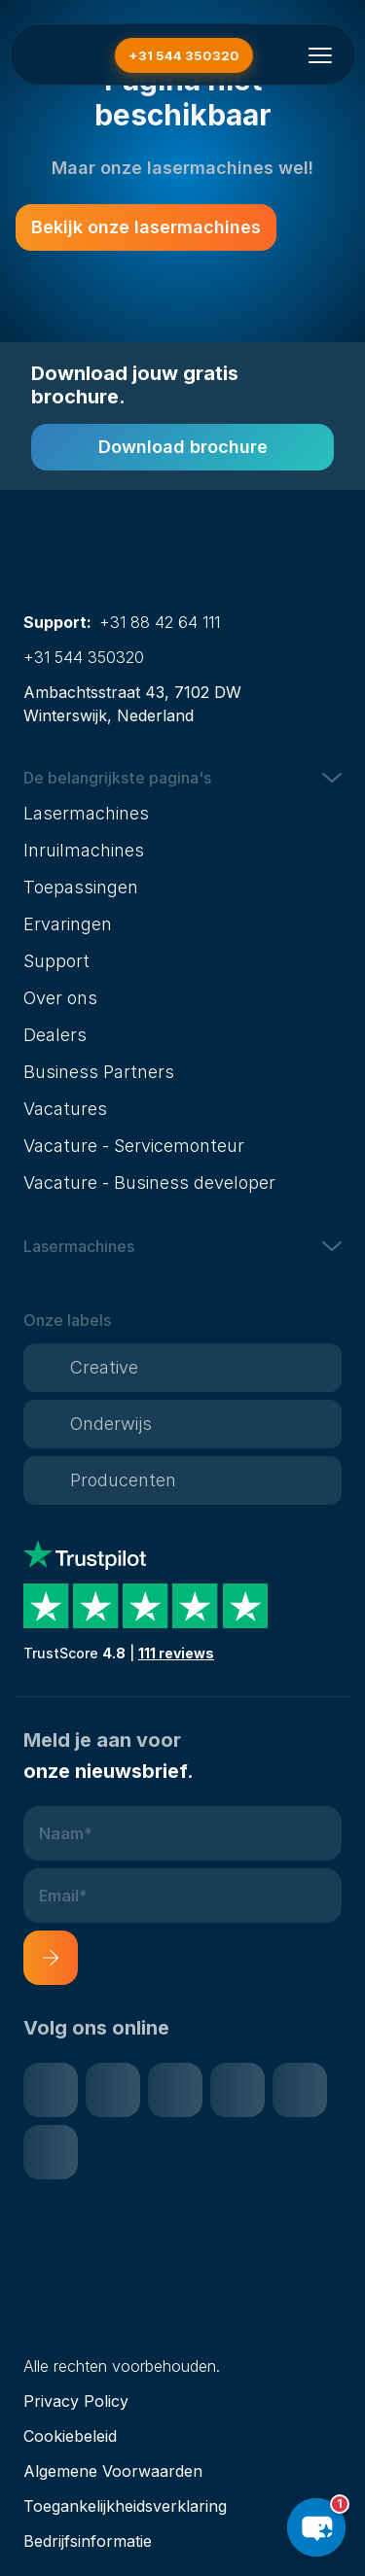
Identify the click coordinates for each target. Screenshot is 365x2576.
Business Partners (98, 1072)
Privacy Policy (75, 2401)
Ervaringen (67, 924)
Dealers (55, 1035)
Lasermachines (86, 813)
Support (56, 961)
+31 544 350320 (83, 657)
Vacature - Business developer (149, 1182)
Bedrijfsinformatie (87, 2541)
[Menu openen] (320, 55)
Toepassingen (80, 887)
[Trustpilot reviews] (182, 1602)
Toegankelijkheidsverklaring (125, 2506)
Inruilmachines (83, 850)
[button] (182, 777)
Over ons (60, 998)
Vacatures (65, 1108)
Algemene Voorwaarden (112, 2471)
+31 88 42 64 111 (159, 622)
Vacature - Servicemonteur (133, 1145)
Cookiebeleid (70, 2436)
